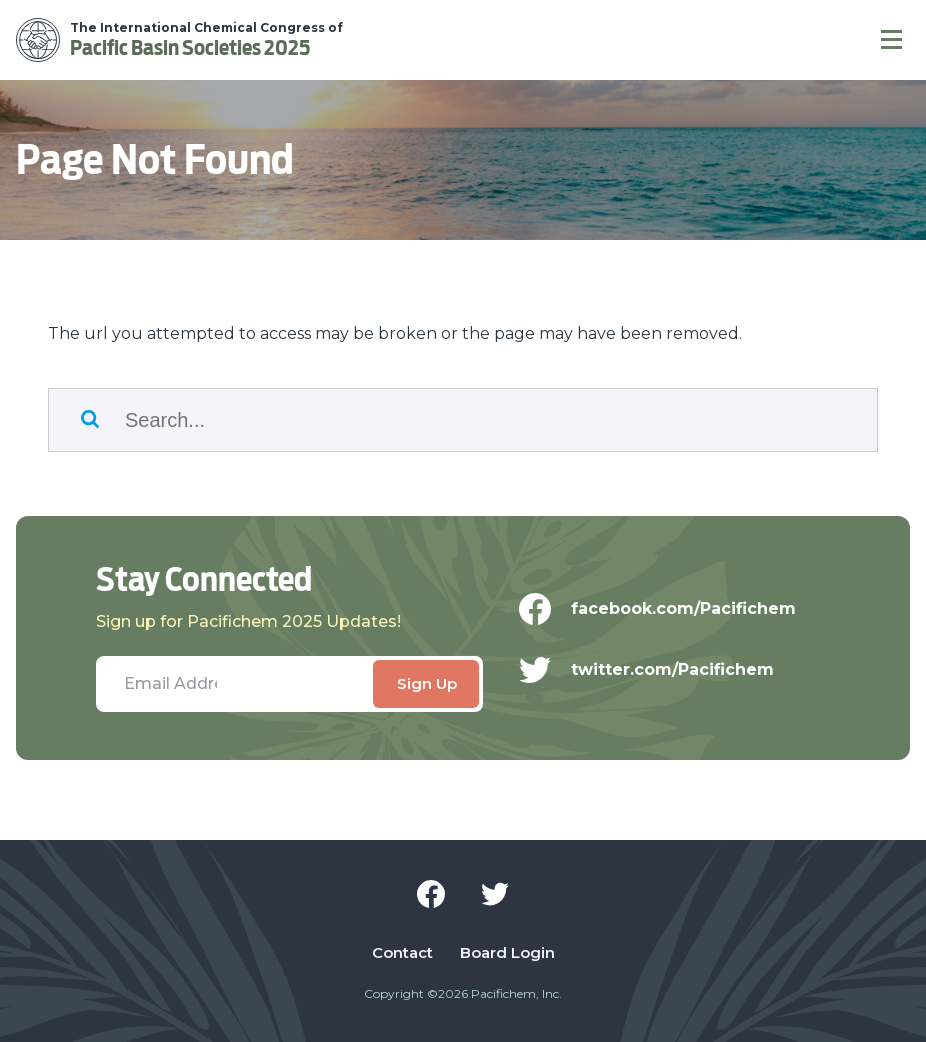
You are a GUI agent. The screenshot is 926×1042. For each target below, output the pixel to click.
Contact (402, 953)
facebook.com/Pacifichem (670, 609)
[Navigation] (891, 40)
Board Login (507, 953)
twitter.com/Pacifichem (659, 670)
